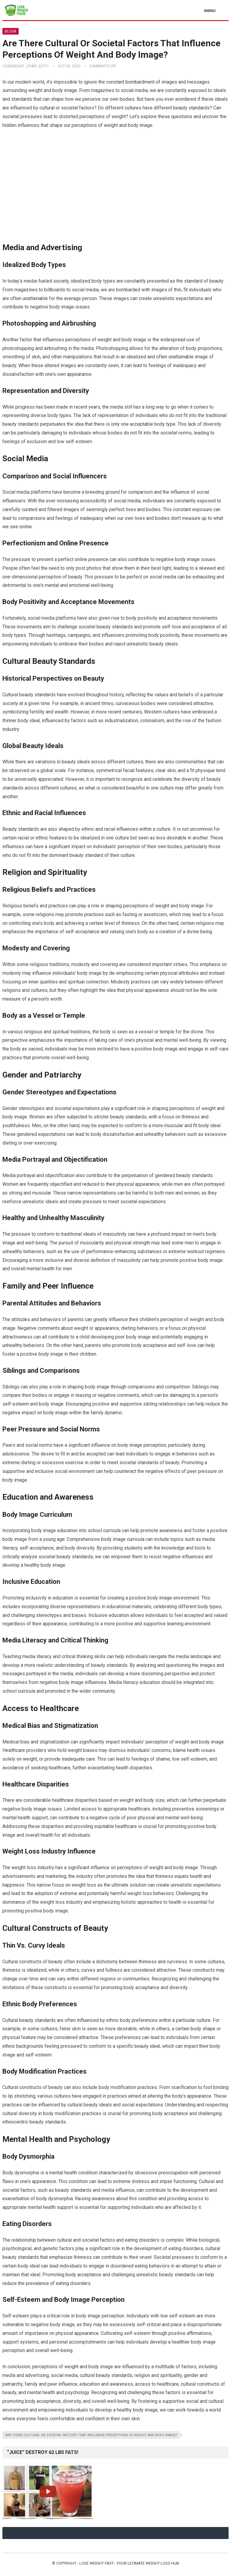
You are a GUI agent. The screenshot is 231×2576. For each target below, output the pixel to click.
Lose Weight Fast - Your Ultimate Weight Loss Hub (129, 2563)
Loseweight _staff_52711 (25, 66)
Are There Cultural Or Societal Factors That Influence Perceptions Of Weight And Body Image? (91, 2435)
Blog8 (10, 31)
